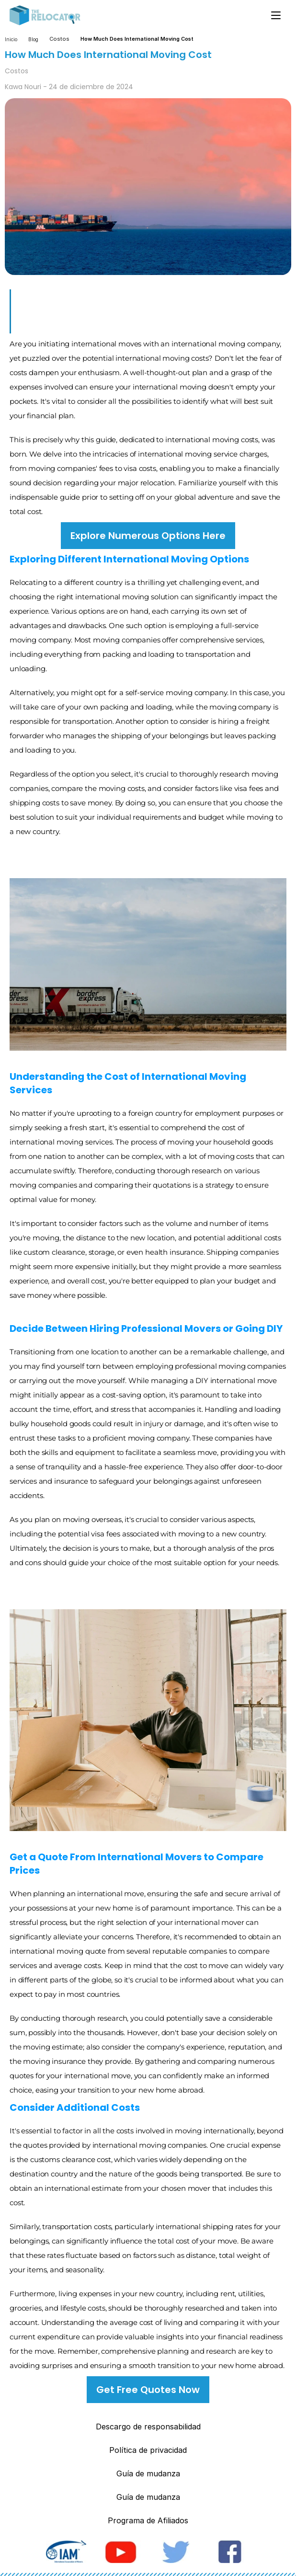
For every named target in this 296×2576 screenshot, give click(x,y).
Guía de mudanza (148, 2473)
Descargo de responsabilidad (148, 2426)
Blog (33, 39)
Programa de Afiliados (148, 2520)
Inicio (11, 39)
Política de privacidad (148, 2450)
